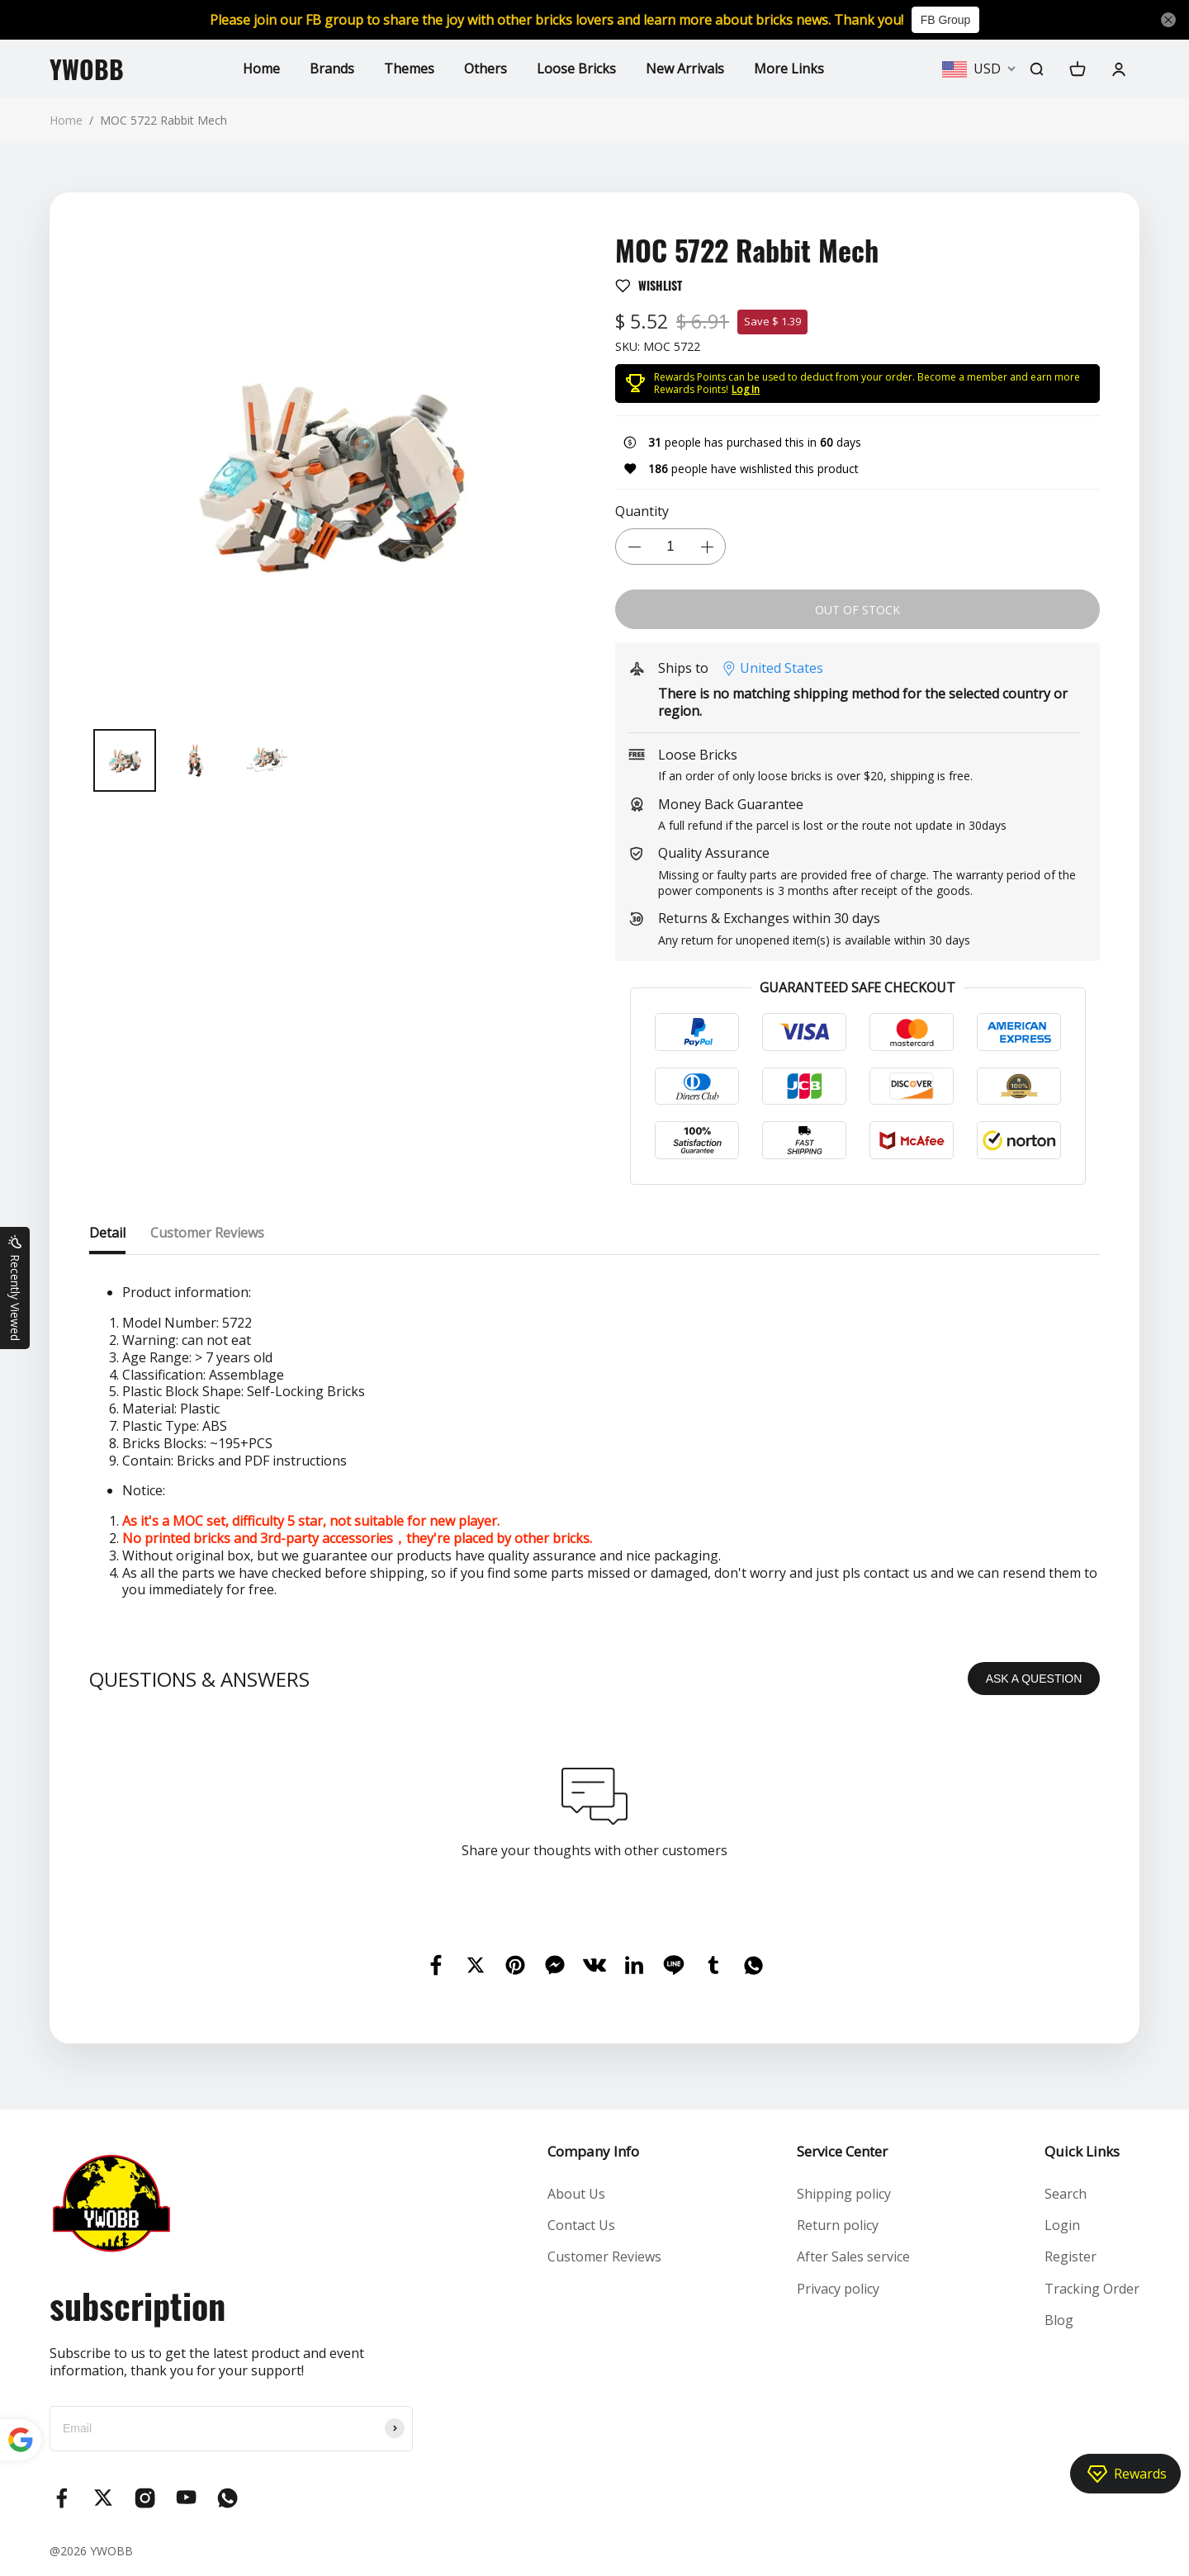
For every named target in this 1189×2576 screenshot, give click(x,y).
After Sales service (853, 2256)
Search (1066, 2194)
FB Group (946, 19)
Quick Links (1082, 2151)
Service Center (842, 2151)
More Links (789, 68)
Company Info (593, 2151)
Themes (409, 68)
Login (1062, 2225)
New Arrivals (685, 68)
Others (485, 68)
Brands (332, 68)
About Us (576, 2194)
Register (1071, 2256)
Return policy (838, 2225)
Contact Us (581, 2225)
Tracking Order (1092, 2289)
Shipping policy (844, 2194)
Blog (1059, 2320)
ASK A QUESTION (1034, 1678)
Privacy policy (838, 2289)
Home (261, 68)
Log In (746, 389)
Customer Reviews (604, 2256)
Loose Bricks (576, 68)
